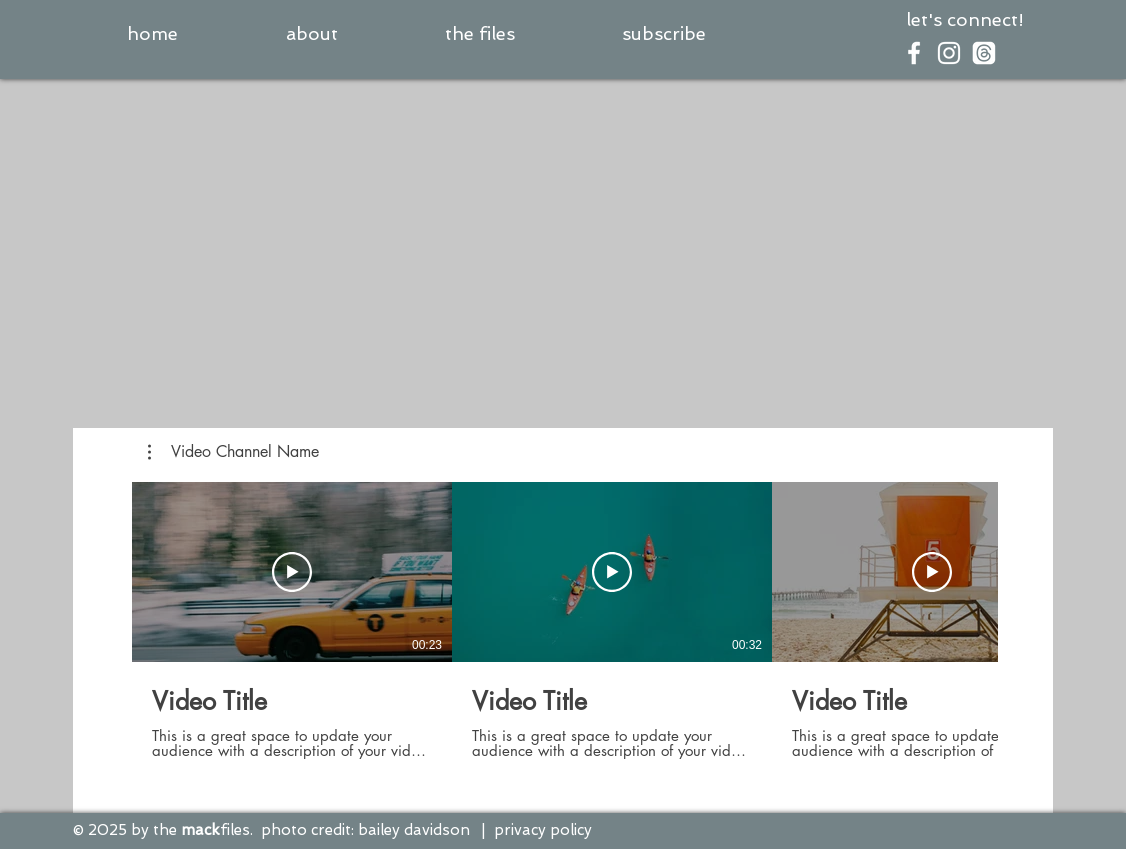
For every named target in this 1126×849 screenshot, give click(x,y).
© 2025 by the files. (163, 830)
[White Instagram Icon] (949, 53)
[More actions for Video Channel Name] (233, 452)
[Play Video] (292, 572)
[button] (663, 34)
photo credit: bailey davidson (365, 830)
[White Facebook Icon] (914, 53)
